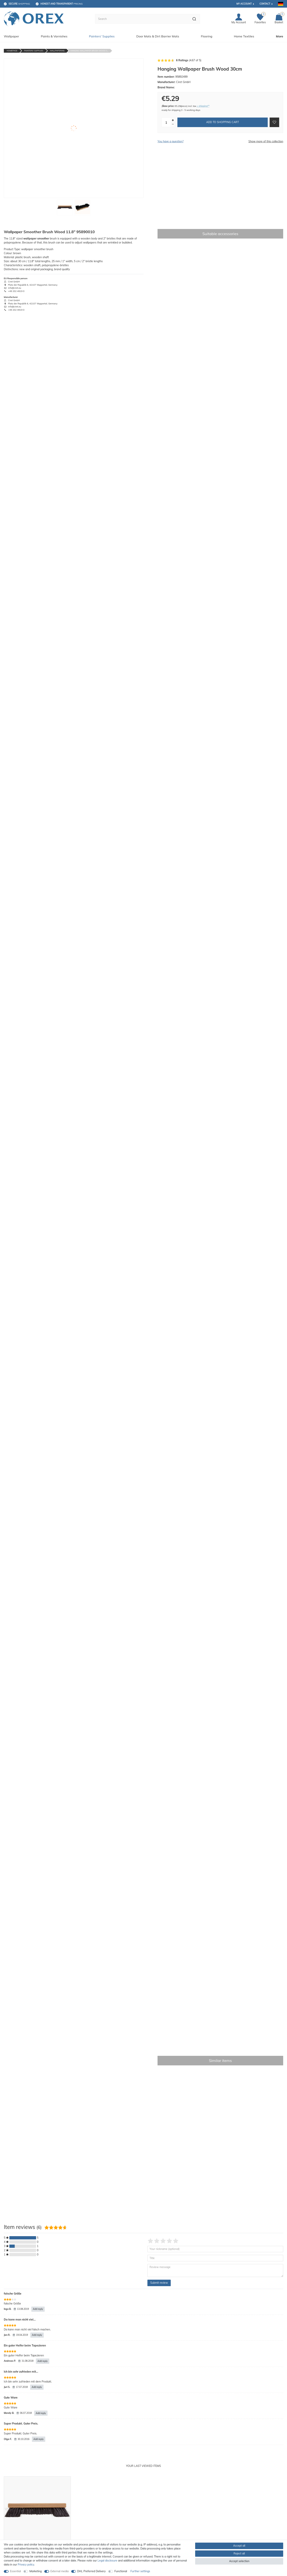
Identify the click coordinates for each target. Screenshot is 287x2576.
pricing (61, 3)
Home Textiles (244, 36)
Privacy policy (26, 2564)
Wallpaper (11, 36)
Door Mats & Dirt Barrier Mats (157, 36)
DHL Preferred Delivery (91, 2571)
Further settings (140, 2571)
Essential (15, 2571)
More (279, 36)
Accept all (239, 2545)
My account (244, 3)
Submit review (159, 2282)
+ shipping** (203, 106)
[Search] (194, 19)
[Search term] (142, 19)
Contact (265, 3)
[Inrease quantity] (173, 120)
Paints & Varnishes (54, 36)
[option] (37, 2522)
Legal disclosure (107, 2560)
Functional (120, 2571)
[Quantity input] (166, 122)
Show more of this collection (265, 141)
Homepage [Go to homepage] (12, 50)
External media (59, 2571)
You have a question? (171, 141)
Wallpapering (57, 50)
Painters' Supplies (102, 36)
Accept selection (239, 2561)
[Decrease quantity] (173, 124)
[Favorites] (260, 19)
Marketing (35, 2571)
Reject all (239, 2553)
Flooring (206, 36)
